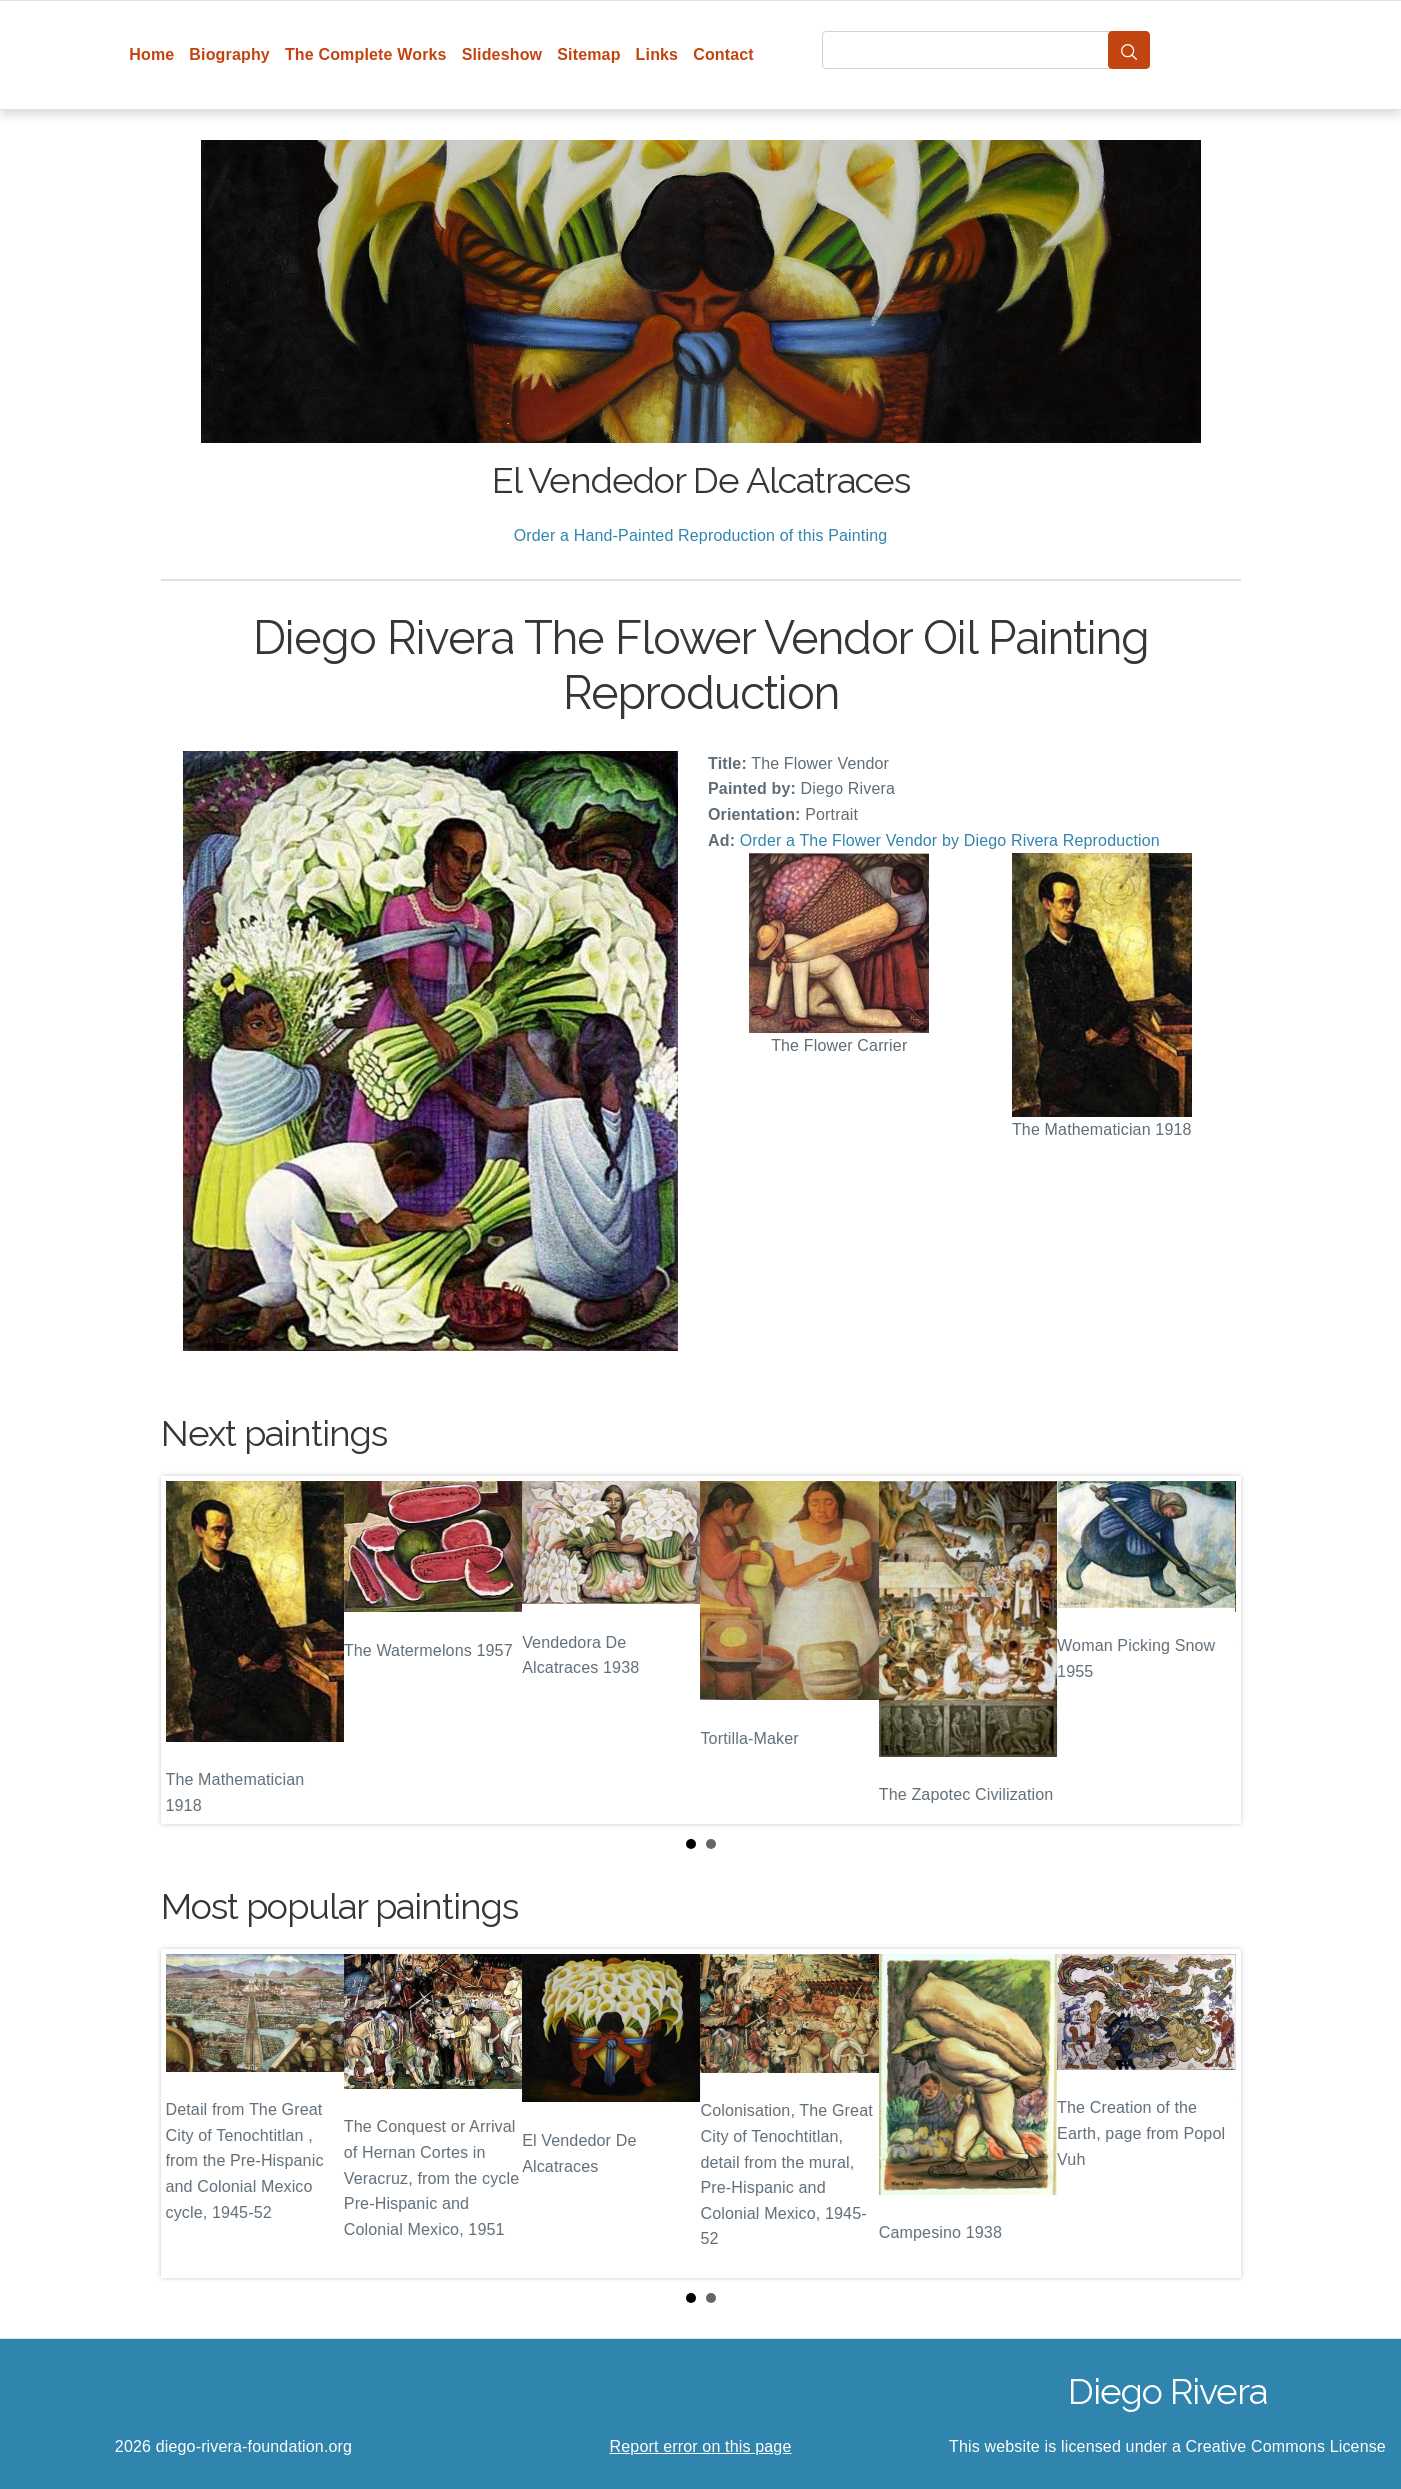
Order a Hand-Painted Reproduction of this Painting (701, 535)
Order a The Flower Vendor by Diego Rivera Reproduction (950, 840)
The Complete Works (366, 54)
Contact (723, 54)
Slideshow (502, 54)
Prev (192, 1650)
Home (151, 54)
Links (657, 54)
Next (1210, 1650)
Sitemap (588, 54)
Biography (229, 54)
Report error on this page (701, 2446)
